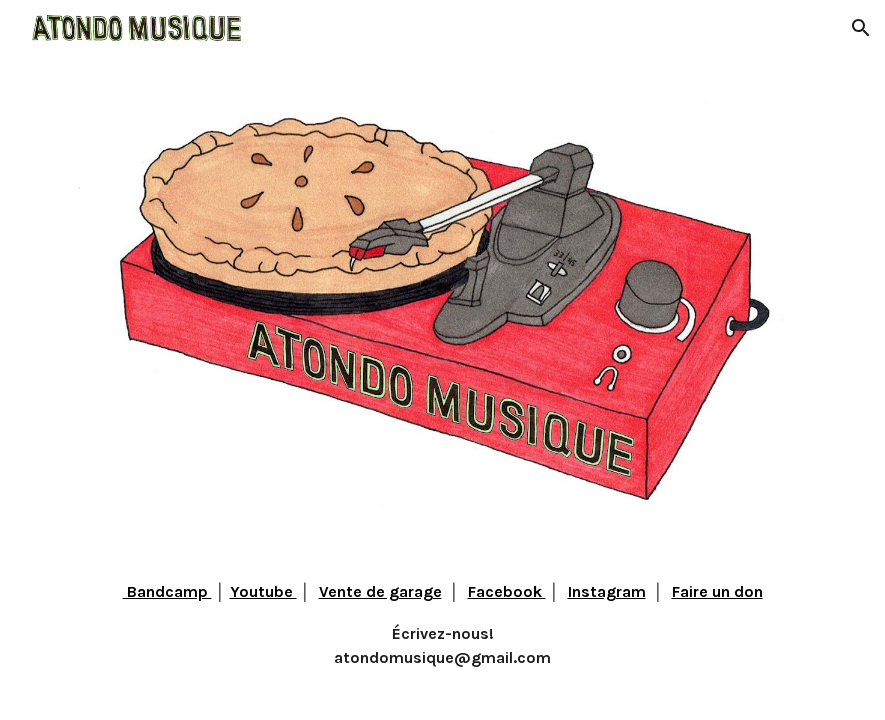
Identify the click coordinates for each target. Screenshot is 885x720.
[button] (861, 28)
